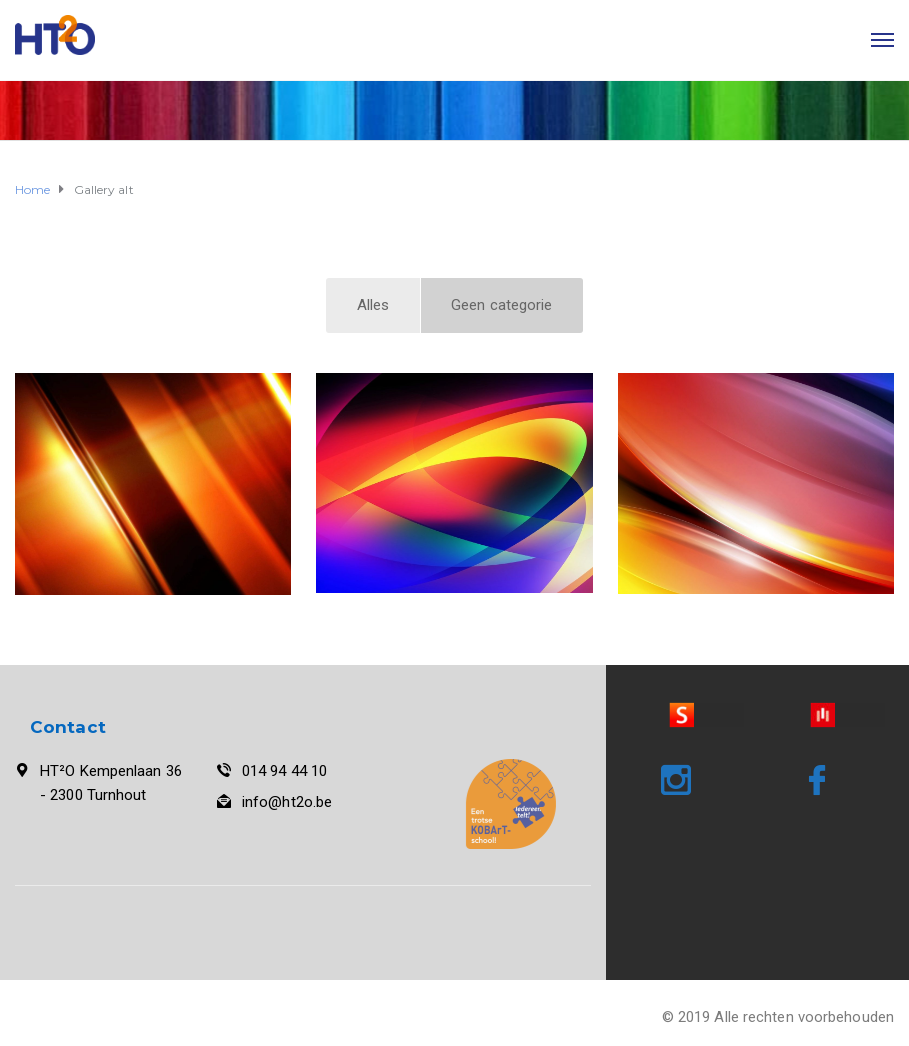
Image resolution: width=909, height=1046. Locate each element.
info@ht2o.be (287, 802)
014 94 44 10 (284, 771)
